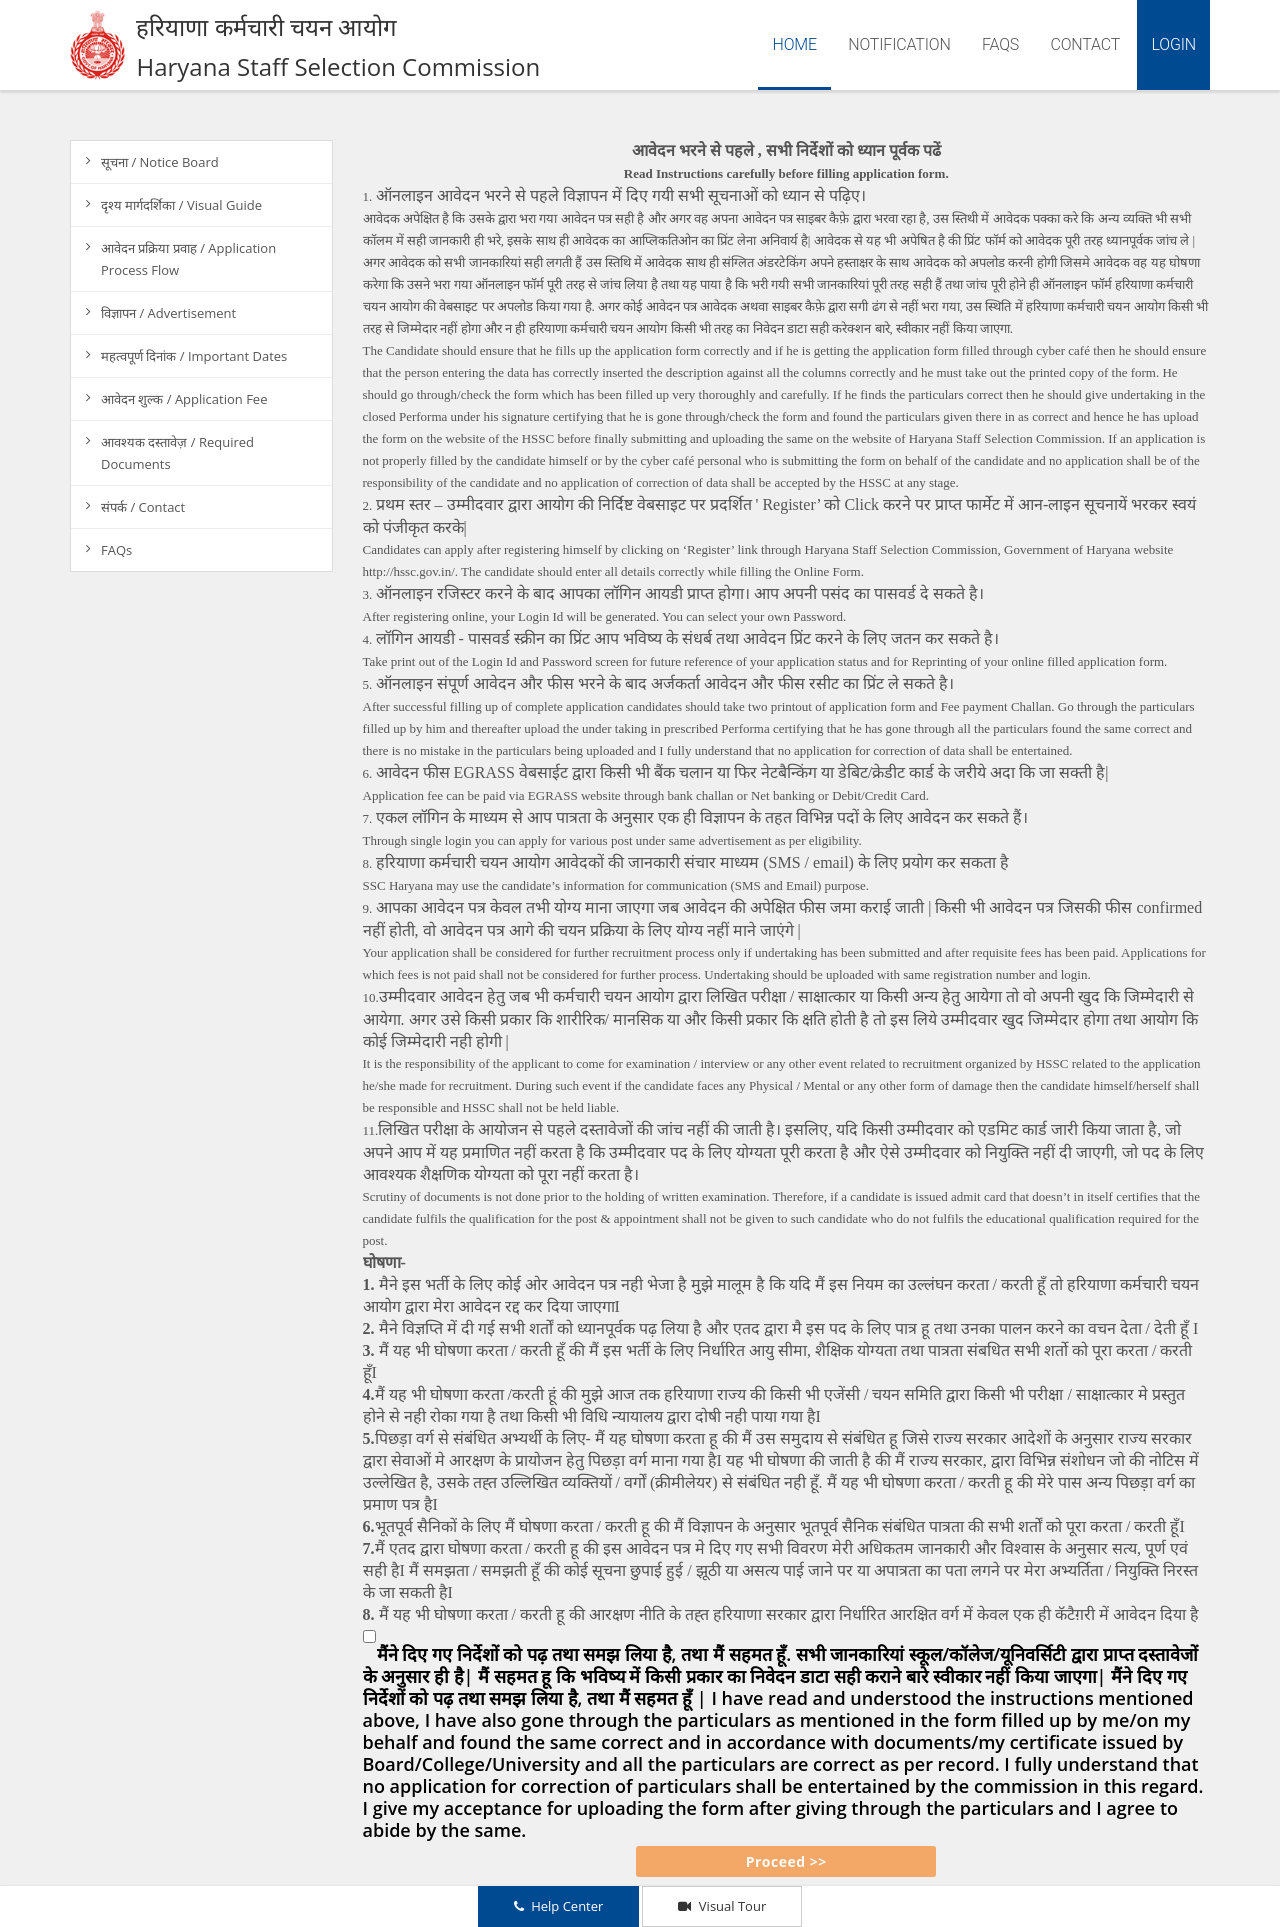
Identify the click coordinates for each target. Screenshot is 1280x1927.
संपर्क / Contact (143, 507)
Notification (899, 44)
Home (801, 43)
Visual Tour (722, 1906)
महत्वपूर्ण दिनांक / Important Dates (194, 356)
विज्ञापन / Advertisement (168, 313)
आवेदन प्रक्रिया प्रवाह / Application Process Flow (188, 259)
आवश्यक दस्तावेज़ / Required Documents (177, 453)
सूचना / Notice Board (160, 162)
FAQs (1000, 44)
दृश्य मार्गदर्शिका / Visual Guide (181, 205)
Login (1173, 44)
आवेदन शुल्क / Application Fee (184, 399)
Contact (1085, 44)
